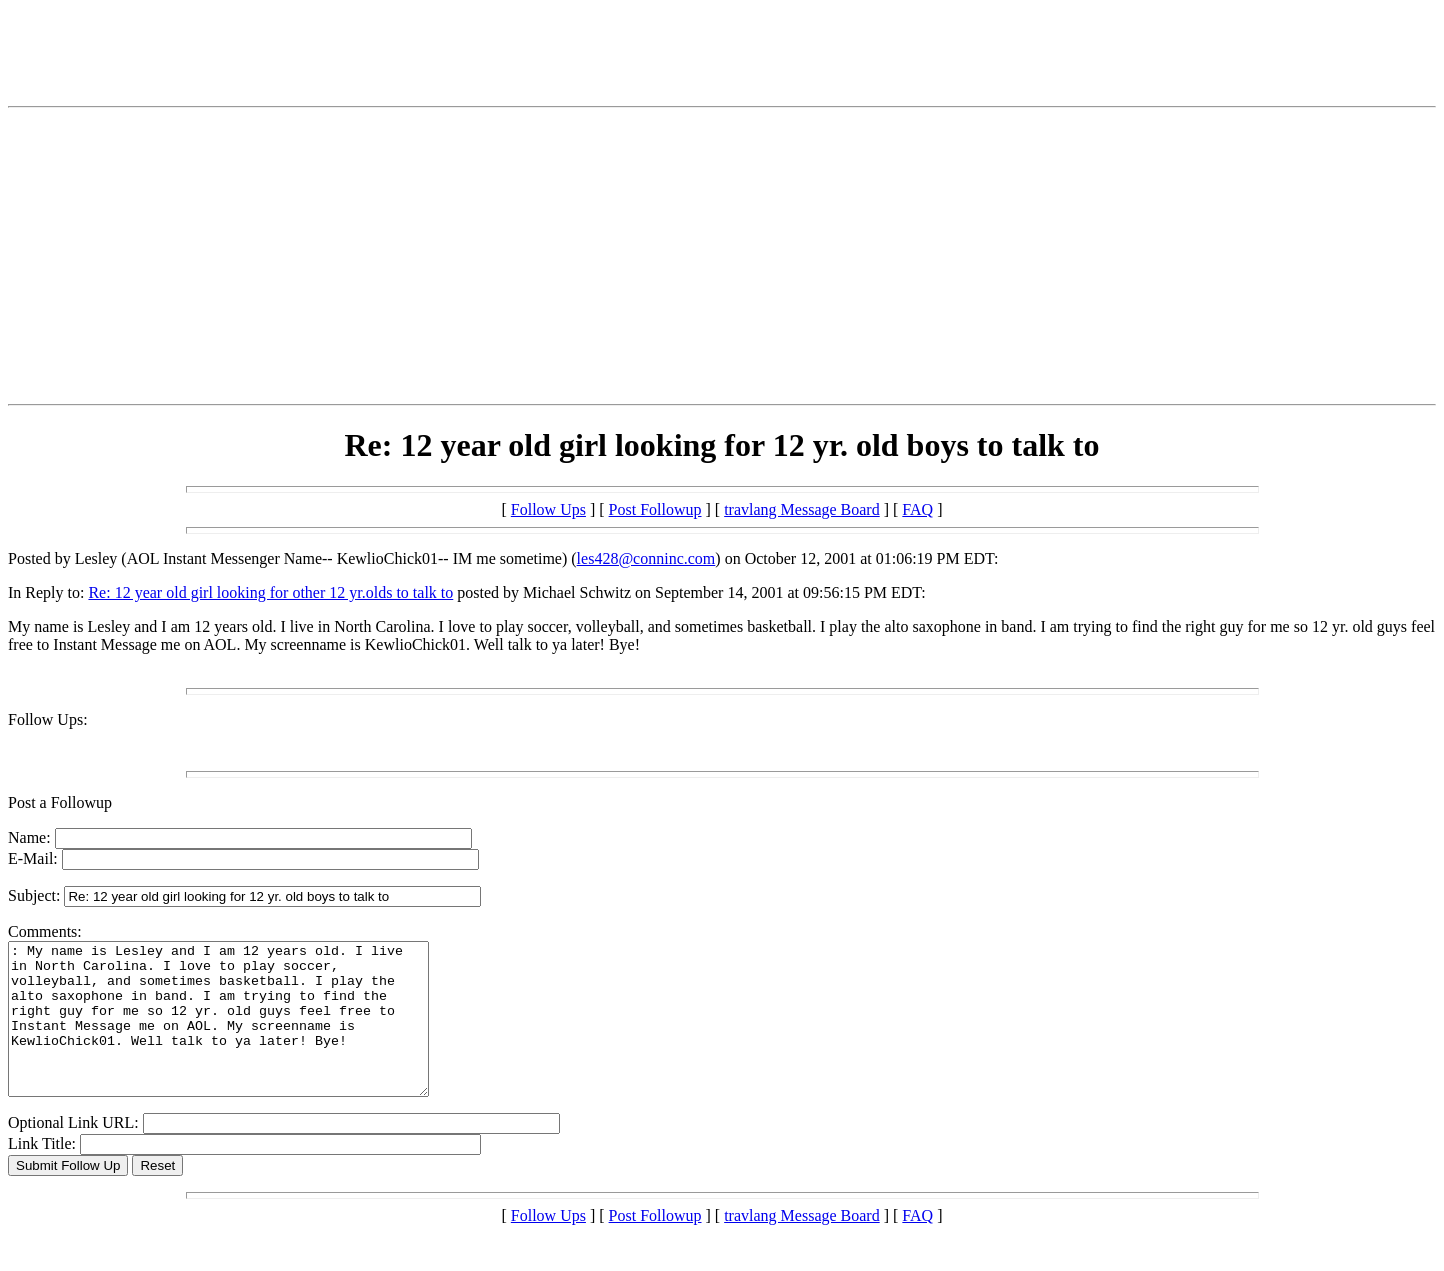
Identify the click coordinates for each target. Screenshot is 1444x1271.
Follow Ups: (48, 719)
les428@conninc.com (646, 558)
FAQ (917, 509)
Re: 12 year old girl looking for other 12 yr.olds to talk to (270, 592)
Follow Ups (548, 509)
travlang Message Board (802, 509)
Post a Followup (60, 802)
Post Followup (655, 509)
